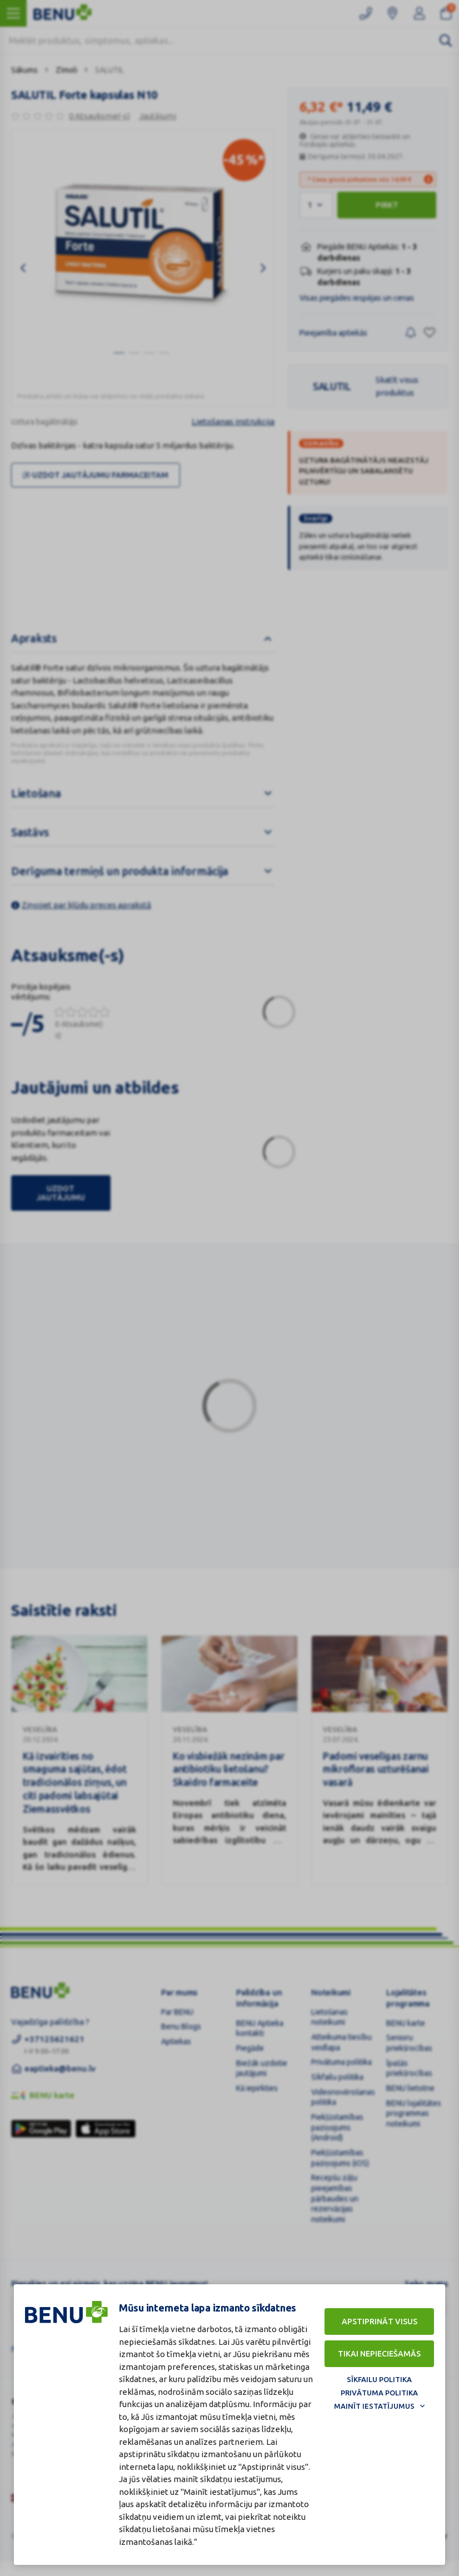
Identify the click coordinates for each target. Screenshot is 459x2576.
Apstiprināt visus (379, 2321)
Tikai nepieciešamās (379, 2353)
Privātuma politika (379, 2393)
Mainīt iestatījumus (374, 2406)
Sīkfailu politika (379, 2379)
